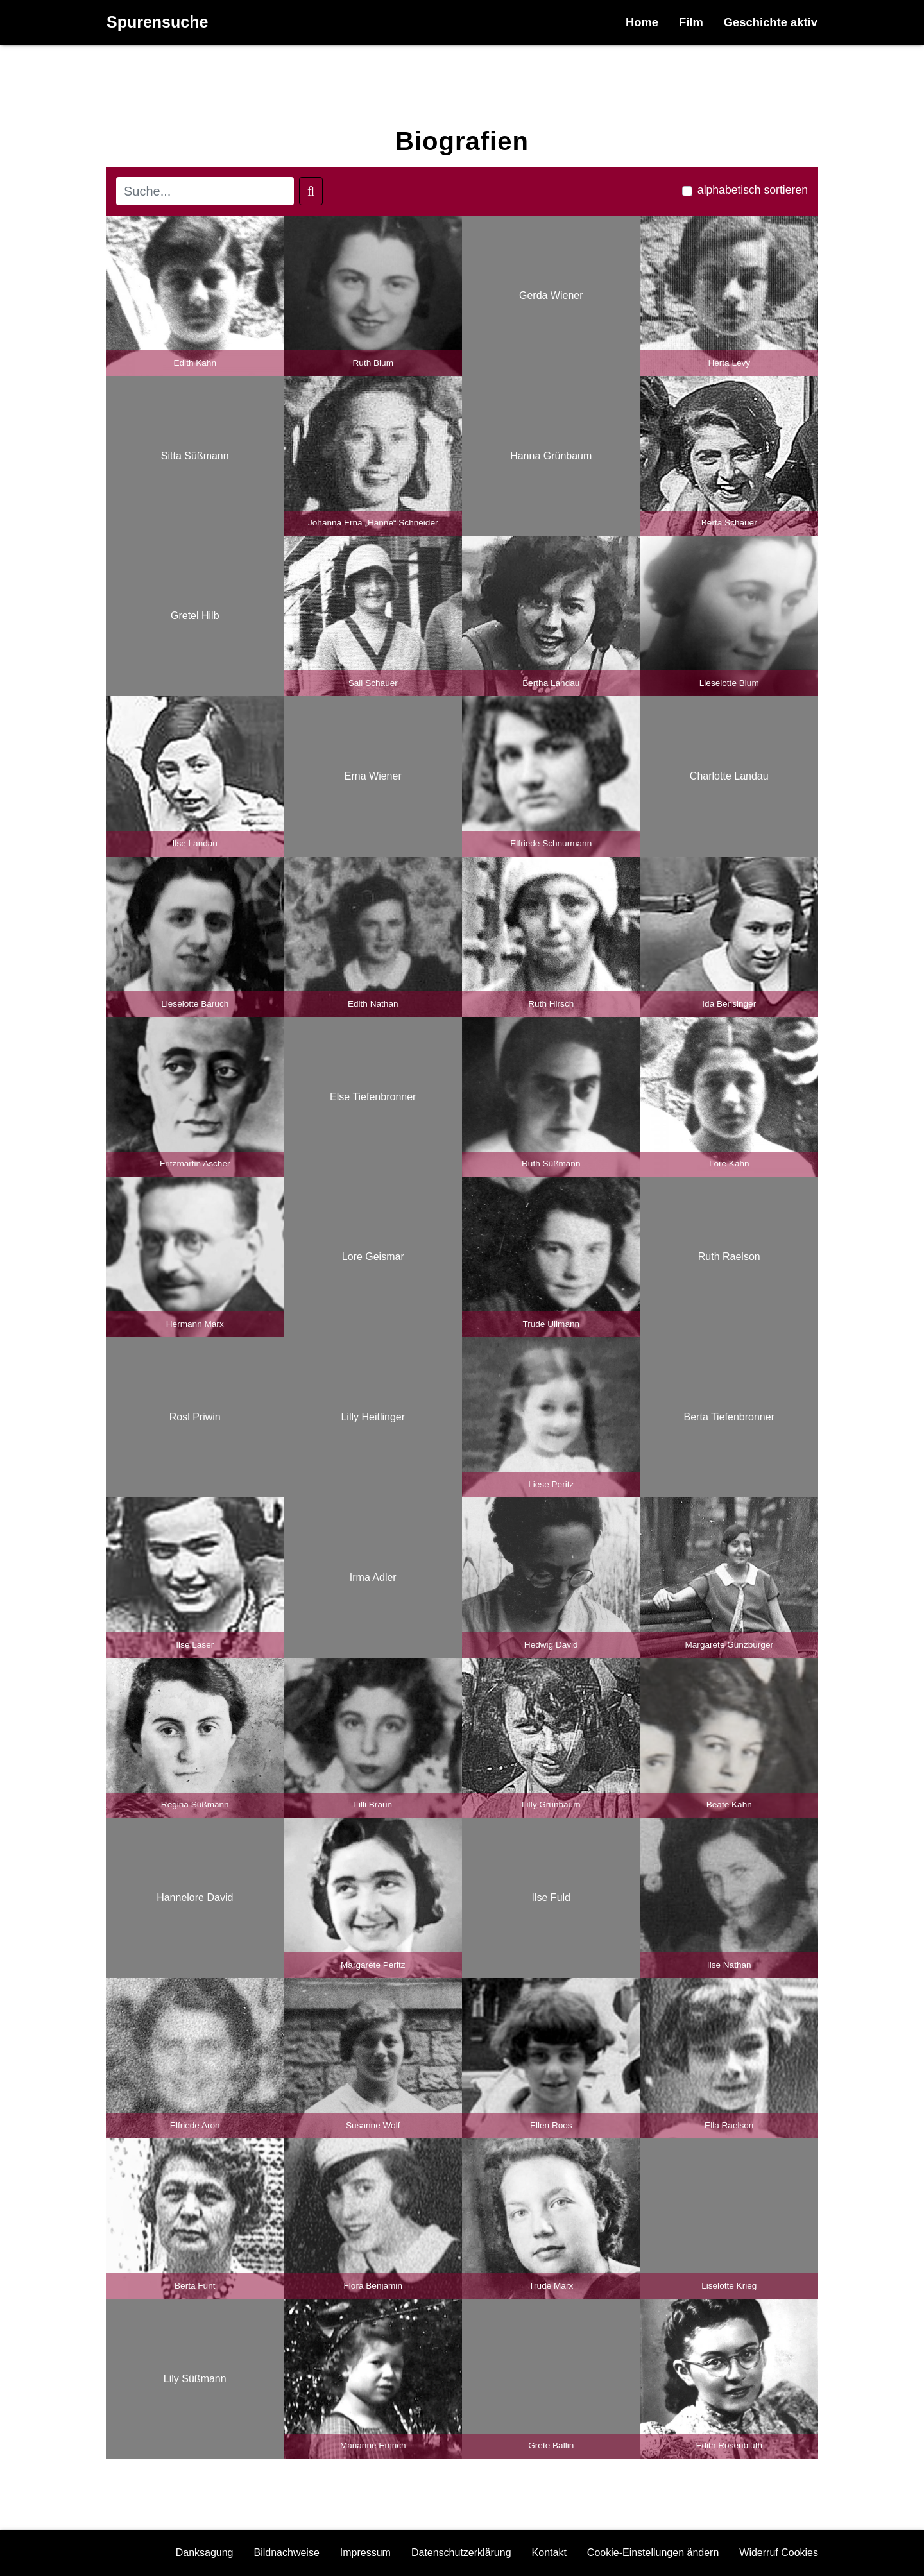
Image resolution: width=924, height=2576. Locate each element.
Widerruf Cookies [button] (778, 2552)
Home (642, 22)
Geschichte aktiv (770, 22)
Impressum (365, 2552)
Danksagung (205, 2552)
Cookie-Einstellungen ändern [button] (653, 2552)
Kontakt (549, 2552)
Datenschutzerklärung (461, 2552)
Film (691, 22)
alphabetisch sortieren (752, 189)
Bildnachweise (287, 2552)
